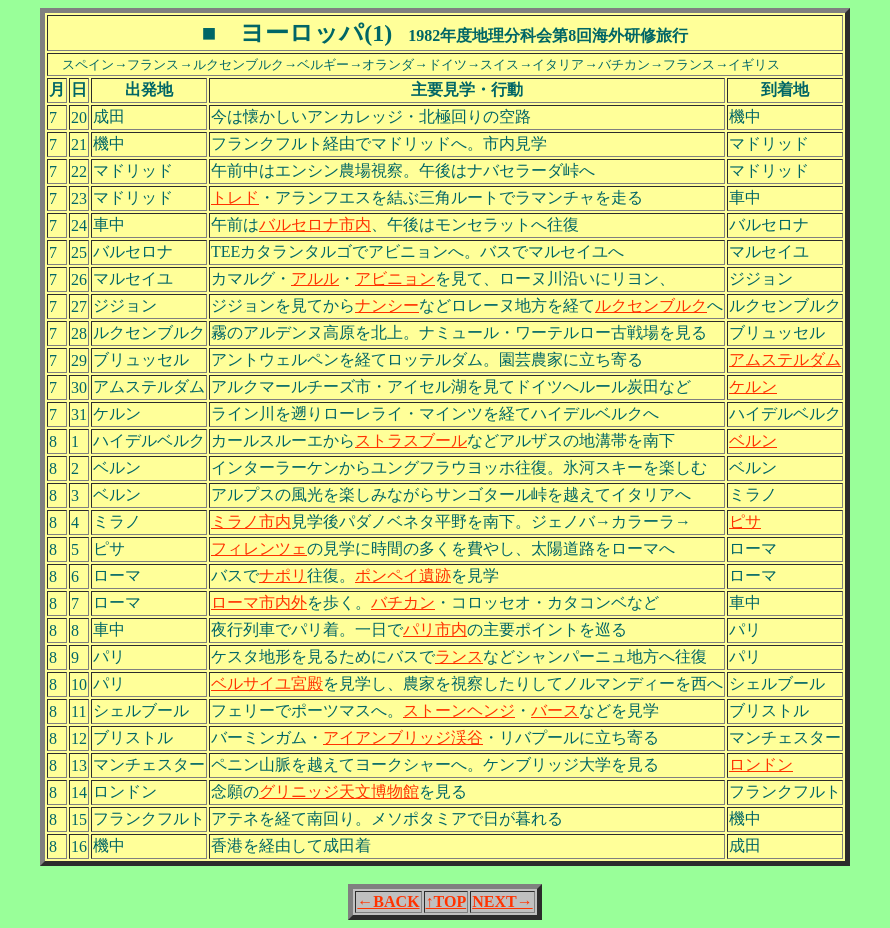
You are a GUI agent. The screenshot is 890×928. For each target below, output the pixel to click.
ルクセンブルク (651, 305)
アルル (315, 278)
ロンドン (761, 764)
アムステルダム (785, 359)
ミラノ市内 (251, 521)
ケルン (753, 386)
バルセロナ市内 (315, 224)
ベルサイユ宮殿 (267, 683)
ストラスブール (411, 440)
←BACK (388, 901)
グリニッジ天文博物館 (339, 791)
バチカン (403, 602)
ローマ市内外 (259, 602)
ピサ (745, 521)
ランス (459, 656)
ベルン (753, 440)
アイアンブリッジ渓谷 (403, 737)
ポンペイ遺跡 (403, 575)
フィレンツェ (259, 548)
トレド (235, 197)
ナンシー (387, 305)
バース (555, 710)
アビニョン (395, 278)
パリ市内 (435, 629)
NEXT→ (502, 901)
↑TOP (446, 901)
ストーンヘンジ (459, 710)
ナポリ (283, 575)
